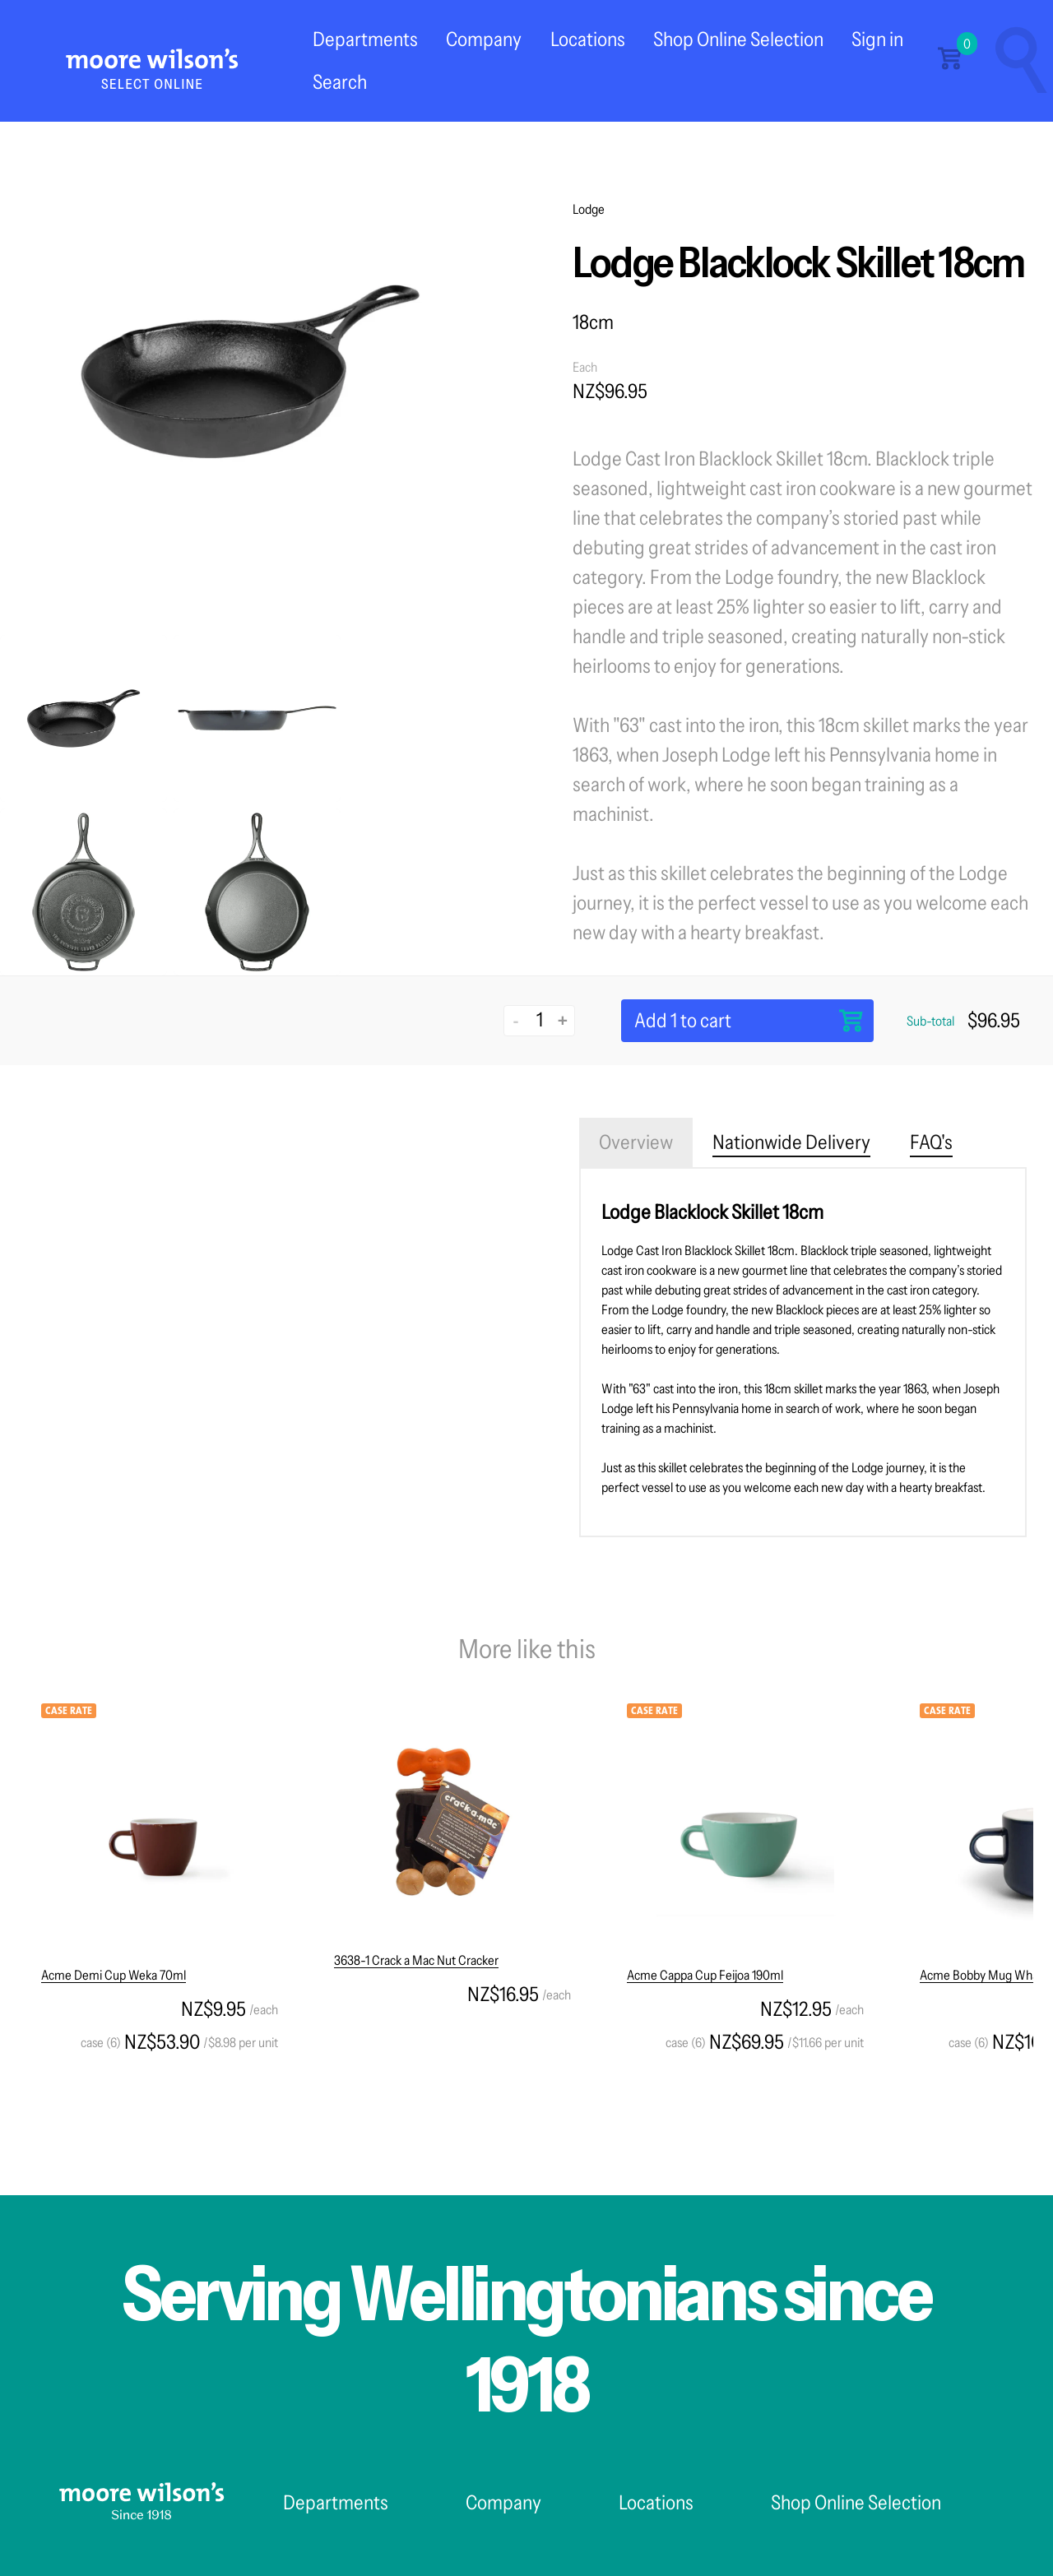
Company (484, 39)
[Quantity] (539, 1019)
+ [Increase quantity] (563, 1020)
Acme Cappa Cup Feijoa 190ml (705, 1975)
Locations (587, 39)
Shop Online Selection (738, 39)
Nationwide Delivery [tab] (791, 1142)
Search (340, 82)
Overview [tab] (636, 1142)
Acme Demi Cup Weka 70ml (113, 1975)
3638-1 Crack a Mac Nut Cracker (416, 1960)
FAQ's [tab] (931, 1142)
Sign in (877, 39)
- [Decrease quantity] (516, 1020)
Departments (365, 39)
